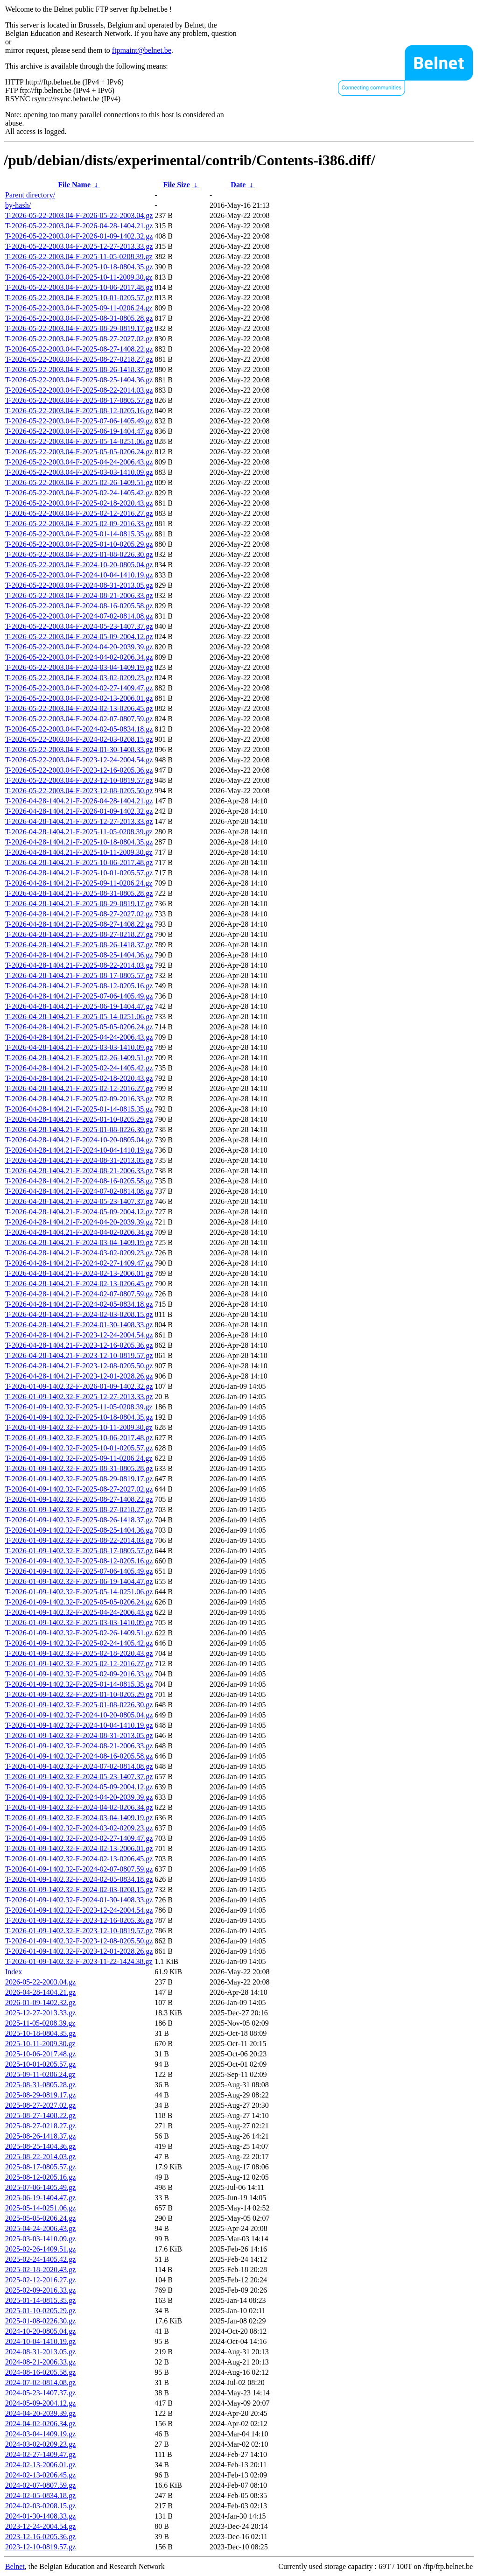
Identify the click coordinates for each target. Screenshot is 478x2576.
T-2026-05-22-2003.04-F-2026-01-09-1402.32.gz (79, 236)
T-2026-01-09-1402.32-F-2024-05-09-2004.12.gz (79, 1787)
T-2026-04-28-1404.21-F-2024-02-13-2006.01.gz (79, 1273)
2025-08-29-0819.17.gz (40, 2095)
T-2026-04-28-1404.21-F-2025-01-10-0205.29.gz (79, 1119)
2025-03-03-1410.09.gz (40, 2239)
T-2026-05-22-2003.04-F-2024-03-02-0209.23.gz (79, 678)
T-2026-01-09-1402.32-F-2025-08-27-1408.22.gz (79, 1499)
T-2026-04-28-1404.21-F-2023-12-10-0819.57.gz (79, 1355)
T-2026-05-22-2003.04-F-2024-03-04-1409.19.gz (79, 667)
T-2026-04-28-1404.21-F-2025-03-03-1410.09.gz (79, 1047)
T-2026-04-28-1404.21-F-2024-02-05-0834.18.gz (79, 1304)
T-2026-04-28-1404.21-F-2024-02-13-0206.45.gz (79, 1284)
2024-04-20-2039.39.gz (40, 2413)
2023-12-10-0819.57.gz (40, 2547)
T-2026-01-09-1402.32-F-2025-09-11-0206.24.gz (79, 1458)
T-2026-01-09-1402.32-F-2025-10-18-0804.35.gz (79, 1417)
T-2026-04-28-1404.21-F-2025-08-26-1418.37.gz (79, 945)
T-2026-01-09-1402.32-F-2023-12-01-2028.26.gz (79, 1951)
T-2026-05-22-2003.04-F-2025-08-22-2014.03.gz (79, 390)
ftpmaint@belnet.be (141, 50)
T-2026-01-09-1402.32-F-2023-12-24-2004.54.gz (79, 1910)
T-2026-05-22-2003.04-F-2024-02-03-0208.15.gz (79, 739)
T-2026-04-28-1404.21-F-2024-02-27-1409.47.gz (79, 1263)
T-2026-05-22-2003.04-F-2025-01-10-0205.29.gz (79, 544)
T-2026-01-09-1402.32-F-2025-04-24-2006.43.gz (79, 1612)
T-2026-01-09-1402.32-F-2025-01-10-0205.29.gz (79, 1694)
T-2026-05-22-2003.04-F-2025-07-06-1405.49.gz (79, 421)
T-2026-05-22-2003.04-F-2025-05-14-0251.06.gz (79, 441)
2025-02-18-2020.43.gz (40, 2269)
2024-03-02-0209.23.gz (40, 2444)
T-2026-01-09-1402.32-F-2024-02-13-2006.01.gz (79, 1848)
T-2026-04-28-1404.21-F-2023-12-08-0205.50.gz (79, 1366)
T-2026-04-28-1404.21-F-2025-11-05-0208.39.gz (79, 832)
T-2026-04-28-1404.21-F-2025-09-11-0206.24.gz (79, 883)
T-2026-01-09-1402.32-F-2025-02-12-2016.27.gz (79, 1664)
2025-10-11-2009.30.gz (40, 2044)
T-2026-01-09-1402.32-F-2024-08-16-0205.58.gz (79, 1756)
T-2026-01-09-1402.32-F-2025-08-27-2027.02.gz (79, 1489)
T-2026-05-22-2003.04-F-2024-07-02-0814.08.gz (79, 616)
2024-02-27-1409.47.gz (40, 2454)
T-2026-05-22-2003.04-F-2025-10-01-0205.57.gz (79, 298)
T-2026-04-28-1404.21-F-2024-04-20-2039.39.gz (79, 1222)
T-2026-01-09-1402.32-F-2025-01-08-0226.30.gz (79, 1705)
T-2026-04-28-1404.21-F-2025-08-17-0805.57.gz (79, 975)
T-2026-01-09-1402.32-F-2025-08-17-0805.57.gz (79, 1551)
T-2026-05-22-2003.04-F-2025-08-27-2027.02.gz (79, 339)
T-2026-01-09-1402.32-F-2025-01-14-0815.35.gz (79, 1684)
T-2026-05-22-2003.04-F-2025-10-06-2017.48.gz (79, 287)
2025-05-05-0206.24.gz (40, 2218)
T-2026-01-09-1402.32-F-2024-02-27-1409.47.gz (79, 1838)
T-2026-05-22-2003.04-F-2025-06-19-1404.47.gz (79, 431)
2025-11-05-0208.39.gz (40, 2023)
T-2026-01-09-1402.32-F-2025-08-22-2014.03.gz (79, 1540)
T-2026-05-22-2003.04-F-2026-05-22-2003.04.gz (79, 215)
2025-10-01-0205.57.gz (40, 2064)
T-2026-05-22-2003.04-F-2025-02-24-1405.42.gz (79, 493)
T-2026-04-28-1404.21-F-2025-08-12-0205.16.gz (79, 986)
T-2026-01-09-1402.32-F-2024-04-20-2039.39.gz (79, 1797)
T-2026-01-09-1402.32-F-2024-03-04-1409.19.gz (79, 1818)
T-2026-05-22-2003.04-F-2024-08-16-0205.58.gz (79, 606)
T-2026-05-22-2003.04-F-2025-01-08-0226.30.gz (79, 554)
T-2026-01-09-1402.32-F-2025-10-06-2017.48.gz (79, 1438)
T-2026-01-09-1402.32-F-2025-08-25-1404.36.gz (79, 1530)
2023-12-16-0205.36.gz (40, 2537)
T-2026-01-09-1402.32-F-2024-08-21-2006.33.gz (79, 1746)
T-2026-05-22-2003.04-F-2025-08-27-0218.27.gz (79, 359)
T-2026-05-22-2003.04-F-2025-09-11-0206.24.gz (79, 308)
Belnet (15, 2566)
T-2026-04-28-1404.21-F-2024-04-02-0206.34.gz (79, 1232)
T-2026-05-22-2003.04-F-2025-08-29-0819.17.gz (79, 328)
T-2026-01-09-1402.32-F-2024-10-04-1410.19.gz (79, 1725)
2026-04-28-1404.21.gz (40, 1992)
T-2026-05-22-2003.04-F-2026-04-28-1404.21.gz (79, 226)
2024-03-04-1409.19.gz (40, 2434)
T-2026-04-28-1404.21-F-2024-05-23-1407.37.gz (79, 1201)
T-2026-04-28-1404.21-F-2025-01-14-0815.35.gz (79, 1109)
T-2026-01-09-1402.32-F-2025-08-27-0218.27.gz (79, 1509)
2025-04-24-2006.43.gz (40, 2228)
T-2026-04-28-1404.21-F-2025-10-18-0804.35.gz (79, 842)
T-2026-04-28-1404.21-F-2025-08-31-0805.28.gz (79, 893)
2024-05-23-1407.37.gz (40, 2393)
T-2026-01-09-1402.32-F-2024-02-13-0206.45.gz (79, 1859)
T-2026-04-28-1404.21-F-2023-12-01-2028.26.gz (79, 1376)
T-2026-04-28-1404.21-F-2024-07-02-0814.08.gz (79, 1191)
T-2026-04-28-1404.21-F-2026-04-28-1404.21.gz (79, 801)
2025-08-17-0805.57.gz (40, 2167)
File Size (176, 185)
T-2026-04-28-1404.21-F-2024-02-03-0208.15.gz (79, 1314)
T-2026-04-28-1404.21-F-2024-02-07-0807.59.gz (79, 1294)
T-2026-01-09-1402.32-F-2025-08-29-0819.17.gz (79, 1479)
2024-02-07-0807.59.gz (40, 2485)
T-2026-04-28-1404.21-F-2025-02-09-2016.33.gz (79, 1099)
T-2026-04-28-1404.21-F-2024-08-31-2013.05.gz (79, 1160)
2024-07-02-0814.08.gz (40, 2382)
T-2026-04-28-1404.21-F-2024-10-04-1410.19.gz (79, 1150)
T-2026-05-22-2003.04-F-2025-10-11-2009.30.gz (79, 277)
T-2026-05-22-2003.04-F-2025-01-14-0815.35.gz (79, 534)
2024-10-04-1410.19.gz (40, 2341)
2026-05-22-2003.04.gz (40, 1982)
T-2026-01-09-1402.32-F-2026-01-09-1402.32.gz (79, 1386)
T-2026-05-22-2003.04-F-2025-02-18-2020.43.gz (79, 503)
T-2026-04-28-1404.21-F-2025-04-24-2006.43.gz (79, 1037)
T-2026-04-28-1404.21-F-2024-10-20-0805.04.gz (79, 1140)
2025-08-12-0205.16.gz (40, 2177)
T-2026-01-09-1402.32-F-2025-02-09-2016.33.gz (79, 1674)
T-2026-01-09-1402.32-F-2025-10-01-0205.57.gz (79, 1448)
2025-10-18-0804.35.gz (40, 2033)
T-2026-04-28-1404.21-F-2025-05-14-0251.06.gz (79, 1017)
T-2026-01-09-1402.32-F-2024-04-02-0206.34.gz (79, 1807)
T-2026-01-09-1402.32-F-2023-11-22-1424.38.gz (79, 1961)
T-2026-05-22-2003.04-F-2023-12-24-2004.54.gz (79, 760)
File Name (74, 185)
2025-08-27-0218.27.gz (40, 2126)
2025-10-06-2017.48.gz (40, 2054)
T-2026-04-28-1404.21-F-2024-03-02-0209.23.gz (79, 1253)
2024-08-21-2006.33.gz (40, 2362)
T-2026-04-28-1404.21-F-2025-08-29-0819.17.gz (79, 904)
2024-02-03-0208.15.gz (40, 2506)
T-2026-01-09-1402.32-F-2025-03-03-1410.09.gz (79, 1622)
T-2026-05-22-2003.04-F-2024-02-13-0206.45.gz (79, 708)
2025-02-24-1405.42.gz (40, 2259)
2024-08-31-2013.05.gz (40, 2352)
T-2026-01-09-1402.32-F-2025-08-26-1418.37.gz (79, 1520)
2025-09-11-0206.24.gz (40, 2074)
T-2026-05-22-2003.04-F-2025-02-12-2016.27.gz (79, 513)
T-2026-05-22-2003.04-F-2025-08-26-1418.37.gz (79, 369)
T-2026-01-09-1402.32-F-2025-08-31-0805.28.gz (79, 1468)
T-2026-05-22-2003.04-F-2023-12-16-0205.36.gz (79, 770)
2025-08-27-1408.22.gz (40, 2115)
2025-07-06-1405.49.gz (40, 2187)
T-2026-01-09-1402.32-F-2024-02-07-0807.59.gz (79, 1869)
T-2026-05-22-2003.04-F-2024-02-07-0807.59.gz (79, 719)
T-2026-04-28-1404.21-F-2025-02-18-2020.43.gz (79, 1078)
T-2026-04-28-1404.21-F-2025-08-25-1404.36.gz (79, 955)
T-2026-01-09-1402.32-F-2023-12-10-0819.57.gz (79, 1931)
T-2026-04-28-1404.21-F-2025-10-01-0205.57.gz (79, 873)
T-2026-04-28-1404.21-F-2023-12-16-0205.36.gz (79, 1345)
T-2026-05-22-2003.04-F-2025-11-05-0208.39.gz (79, 256)
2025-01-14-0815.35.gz (40, 2300)
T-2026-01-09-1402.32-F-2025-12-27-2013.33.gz (79, 1397)
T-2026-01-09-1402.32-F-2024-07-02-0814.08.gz (79, 1766)
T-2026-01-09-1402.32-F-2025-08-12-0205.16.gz (79, 1561)
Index (13, 1972)
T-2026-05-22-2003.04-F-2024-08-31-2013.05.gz (79, 585)
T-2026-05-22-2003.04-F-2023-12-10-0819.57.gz (79, 780)
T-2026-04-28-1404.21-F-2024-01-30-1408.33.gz (79, 1325)
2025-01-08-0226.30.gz (40, 2321)
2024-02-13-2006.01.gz (40, 2465)
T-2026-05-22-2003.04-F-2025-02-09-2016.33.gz (79, 524)
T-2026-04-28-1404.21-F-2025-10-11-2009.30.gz (79, 852)
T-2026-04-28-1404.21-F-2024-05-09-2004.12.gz (79, 1212)
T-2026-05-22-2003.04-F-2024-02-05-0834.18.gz (79, 729)
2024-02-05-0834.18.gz (40, 2495)
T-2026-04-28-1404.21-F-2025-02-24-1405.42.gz (79, 1068)
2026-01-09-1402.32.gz (40, 2002)
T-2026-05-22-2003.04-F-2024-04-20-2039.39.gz (79, 647)
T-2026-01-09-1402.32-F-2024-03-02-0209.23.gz (79, 1828)
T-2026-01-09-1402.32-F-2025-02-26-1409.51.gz (79, 1633)
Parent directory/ (30, 195)
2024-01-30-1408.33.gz (40, 2516)
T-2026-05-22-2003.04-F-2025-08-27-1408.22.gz (79, 349)
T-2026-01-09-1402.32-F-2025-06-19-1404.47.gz (79, 1581)
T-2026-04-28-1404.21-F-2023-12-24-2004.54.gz (79, 1335)
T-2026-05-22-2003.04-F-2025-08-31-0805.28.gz (79, 318)
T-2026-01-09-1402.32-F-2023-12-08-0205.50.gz (79, 1941)
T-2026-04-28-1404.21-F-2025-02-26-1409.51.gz (79, 1058)
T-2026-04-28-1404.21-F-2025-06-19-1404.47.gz (79, 1006)
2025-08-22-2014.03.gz (40, 2157)
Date (238, 185)
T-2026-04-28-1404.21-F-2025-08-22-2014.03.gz (79, 965)
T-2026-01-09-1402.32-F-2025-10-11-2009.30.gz (79, 1427)
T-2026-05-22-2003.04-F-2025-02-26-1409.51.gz (79, 482)
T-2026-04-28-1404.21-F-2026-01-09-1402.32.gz (79, 811)
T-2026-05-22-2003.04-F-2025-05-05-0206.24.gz (79, 452)
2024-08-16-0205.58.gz (40, 2372)
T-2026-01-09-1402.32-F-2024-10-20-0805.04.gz (79, 1715)
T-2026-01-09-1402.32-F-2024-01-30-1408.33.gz (79, 1900)
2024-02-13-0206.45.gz (40, 2475)
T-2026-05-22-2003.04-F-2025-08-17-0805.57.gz (79, 400)
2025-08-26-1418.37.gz (40, 2136)
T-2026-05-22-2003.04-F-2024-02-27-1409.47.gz (79, 688)
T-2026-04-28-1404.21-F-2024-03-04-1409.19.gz (79, 1242)
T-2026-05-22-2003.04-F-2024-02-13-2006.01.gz (79, 698)
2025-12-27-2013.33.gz (40, 2013)
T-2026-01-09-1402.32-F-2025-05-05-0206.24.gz (79, 1602)
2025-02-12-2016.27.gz (40, 2280)
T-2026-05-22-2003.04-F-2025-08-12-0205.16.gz (79, 411)
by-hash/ (18, 205)
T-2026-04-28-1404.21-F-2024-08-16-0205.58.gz (79, 1181)
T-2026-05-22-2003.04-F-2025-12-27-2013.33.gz (79, 246)
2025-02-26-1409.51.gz (40, 2249)
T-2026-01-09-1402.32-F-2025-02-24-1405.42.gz (79, 1643)
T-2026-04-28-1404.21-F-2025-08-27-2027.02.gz (79, 914)
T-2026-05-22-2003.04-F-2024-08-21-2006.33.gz (79, 595)
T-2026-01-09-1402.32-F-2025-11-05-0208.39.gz (79, 1407)
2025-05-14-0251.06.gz (40, 2208)
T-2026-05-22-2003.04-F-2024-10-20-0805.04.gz (79, 565)
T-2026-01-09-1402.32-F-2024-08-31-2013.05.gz (79, 1735)
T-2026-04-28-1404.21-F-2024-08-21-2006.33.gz (79, 1171)
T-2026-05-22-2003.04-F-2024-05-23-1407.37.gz (79, 626)
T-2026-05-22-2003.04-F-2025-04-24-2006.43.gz (79, 462)
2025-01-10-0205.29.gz (40, 2311)
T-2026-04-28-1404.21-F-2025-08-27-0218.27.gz (79, 934)
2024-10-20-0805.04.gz (40, 2331)
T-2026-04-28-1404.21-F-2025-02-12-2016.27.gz (79, 1088)
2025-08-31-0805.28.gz (40, 2085)
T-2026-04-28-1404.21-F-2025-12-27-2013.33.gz (79, 821)
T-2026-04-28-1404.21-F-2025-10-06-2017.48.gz (79, 862)
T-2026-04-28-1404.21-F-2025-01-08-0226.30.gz (79, 1129)
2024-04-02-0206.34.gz (40, 2424)
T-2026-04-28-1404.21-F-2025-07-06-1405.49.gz (79, 996)
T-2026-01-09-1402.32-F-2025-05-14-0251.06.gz (79, 1592)
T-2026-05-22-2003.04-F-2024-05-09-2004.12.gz (79, 636)
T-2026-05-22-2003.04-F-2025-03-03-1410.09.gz (79, 472)
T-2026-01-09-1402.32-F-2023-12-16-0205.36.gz (79, 1920)
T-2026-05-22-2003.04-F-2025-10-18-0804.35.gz (79, 267)
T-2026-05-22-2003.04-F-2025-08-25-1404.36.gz (79, 380)
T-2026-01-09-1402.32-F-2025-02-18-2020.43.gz (79, 1653)
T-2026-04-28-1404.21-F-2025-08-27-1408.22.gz (79, 924)
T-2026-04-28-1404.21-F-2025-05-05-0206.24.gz (79, 1027)
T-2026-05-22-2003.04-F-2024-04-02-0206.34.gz (79, 657)
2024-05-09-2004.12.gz (40, 2403)
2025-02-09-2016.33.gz (40, 2290)
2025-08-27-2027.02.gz (40, 2105)
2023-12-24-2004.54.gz (40, 2526)
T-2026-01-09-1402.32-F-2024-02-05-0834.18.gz (79, 1879)
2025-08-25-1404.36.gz (40, 2146)
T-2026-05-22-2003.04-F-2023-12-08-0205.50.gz (79, 791)
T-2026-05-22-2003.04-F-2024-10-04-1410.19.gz (79, 575)
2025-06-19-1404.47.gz (40, 2198)
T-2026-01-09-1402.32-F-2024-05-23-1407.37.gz (79, 1777)
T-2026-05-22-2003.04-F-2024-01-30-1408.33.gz (79, 749)
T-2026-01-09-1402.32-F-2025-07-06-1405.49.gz (79, 1571)
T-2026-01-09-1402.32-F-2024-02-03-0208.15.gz (79, 1889)
